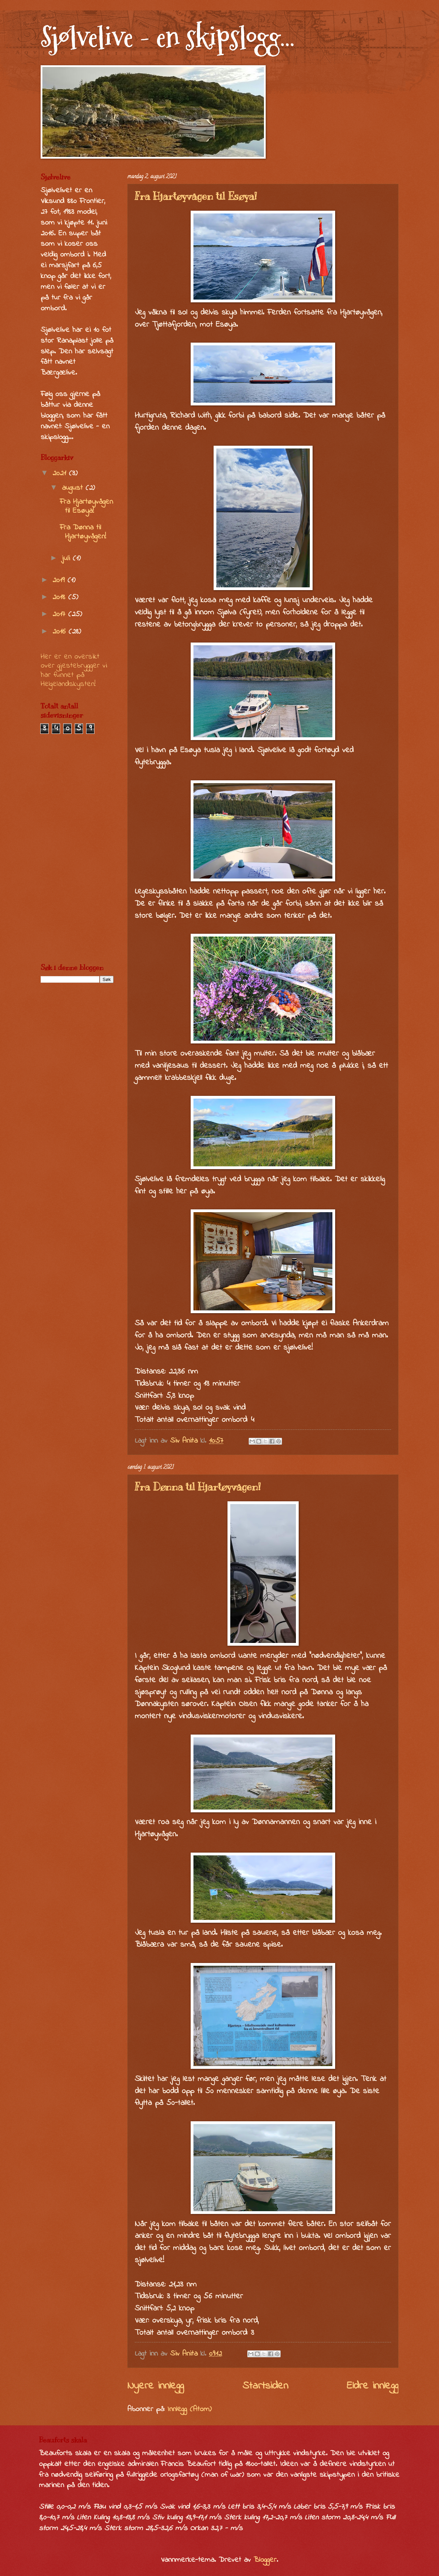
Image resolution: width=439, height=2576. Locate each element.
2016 (60, 631)
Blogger (265, 2560)
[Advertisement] (77, 849)
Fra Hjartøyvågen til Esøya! (196, 196)
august (73, 488)
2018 (60, 597)
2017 (60, 614)
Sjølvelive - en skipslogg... (168, 37)
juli (67, 558)
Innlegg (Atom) (189, 2409)
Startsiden (265, 2386)
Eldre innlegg (372, 2386)
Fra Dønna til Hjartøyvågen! (197, 1486)
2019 (59, 580)
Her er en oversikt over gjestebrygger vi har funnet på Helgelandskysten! (74, 670)
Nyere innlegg (155, 2386)
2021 (60, 473)
